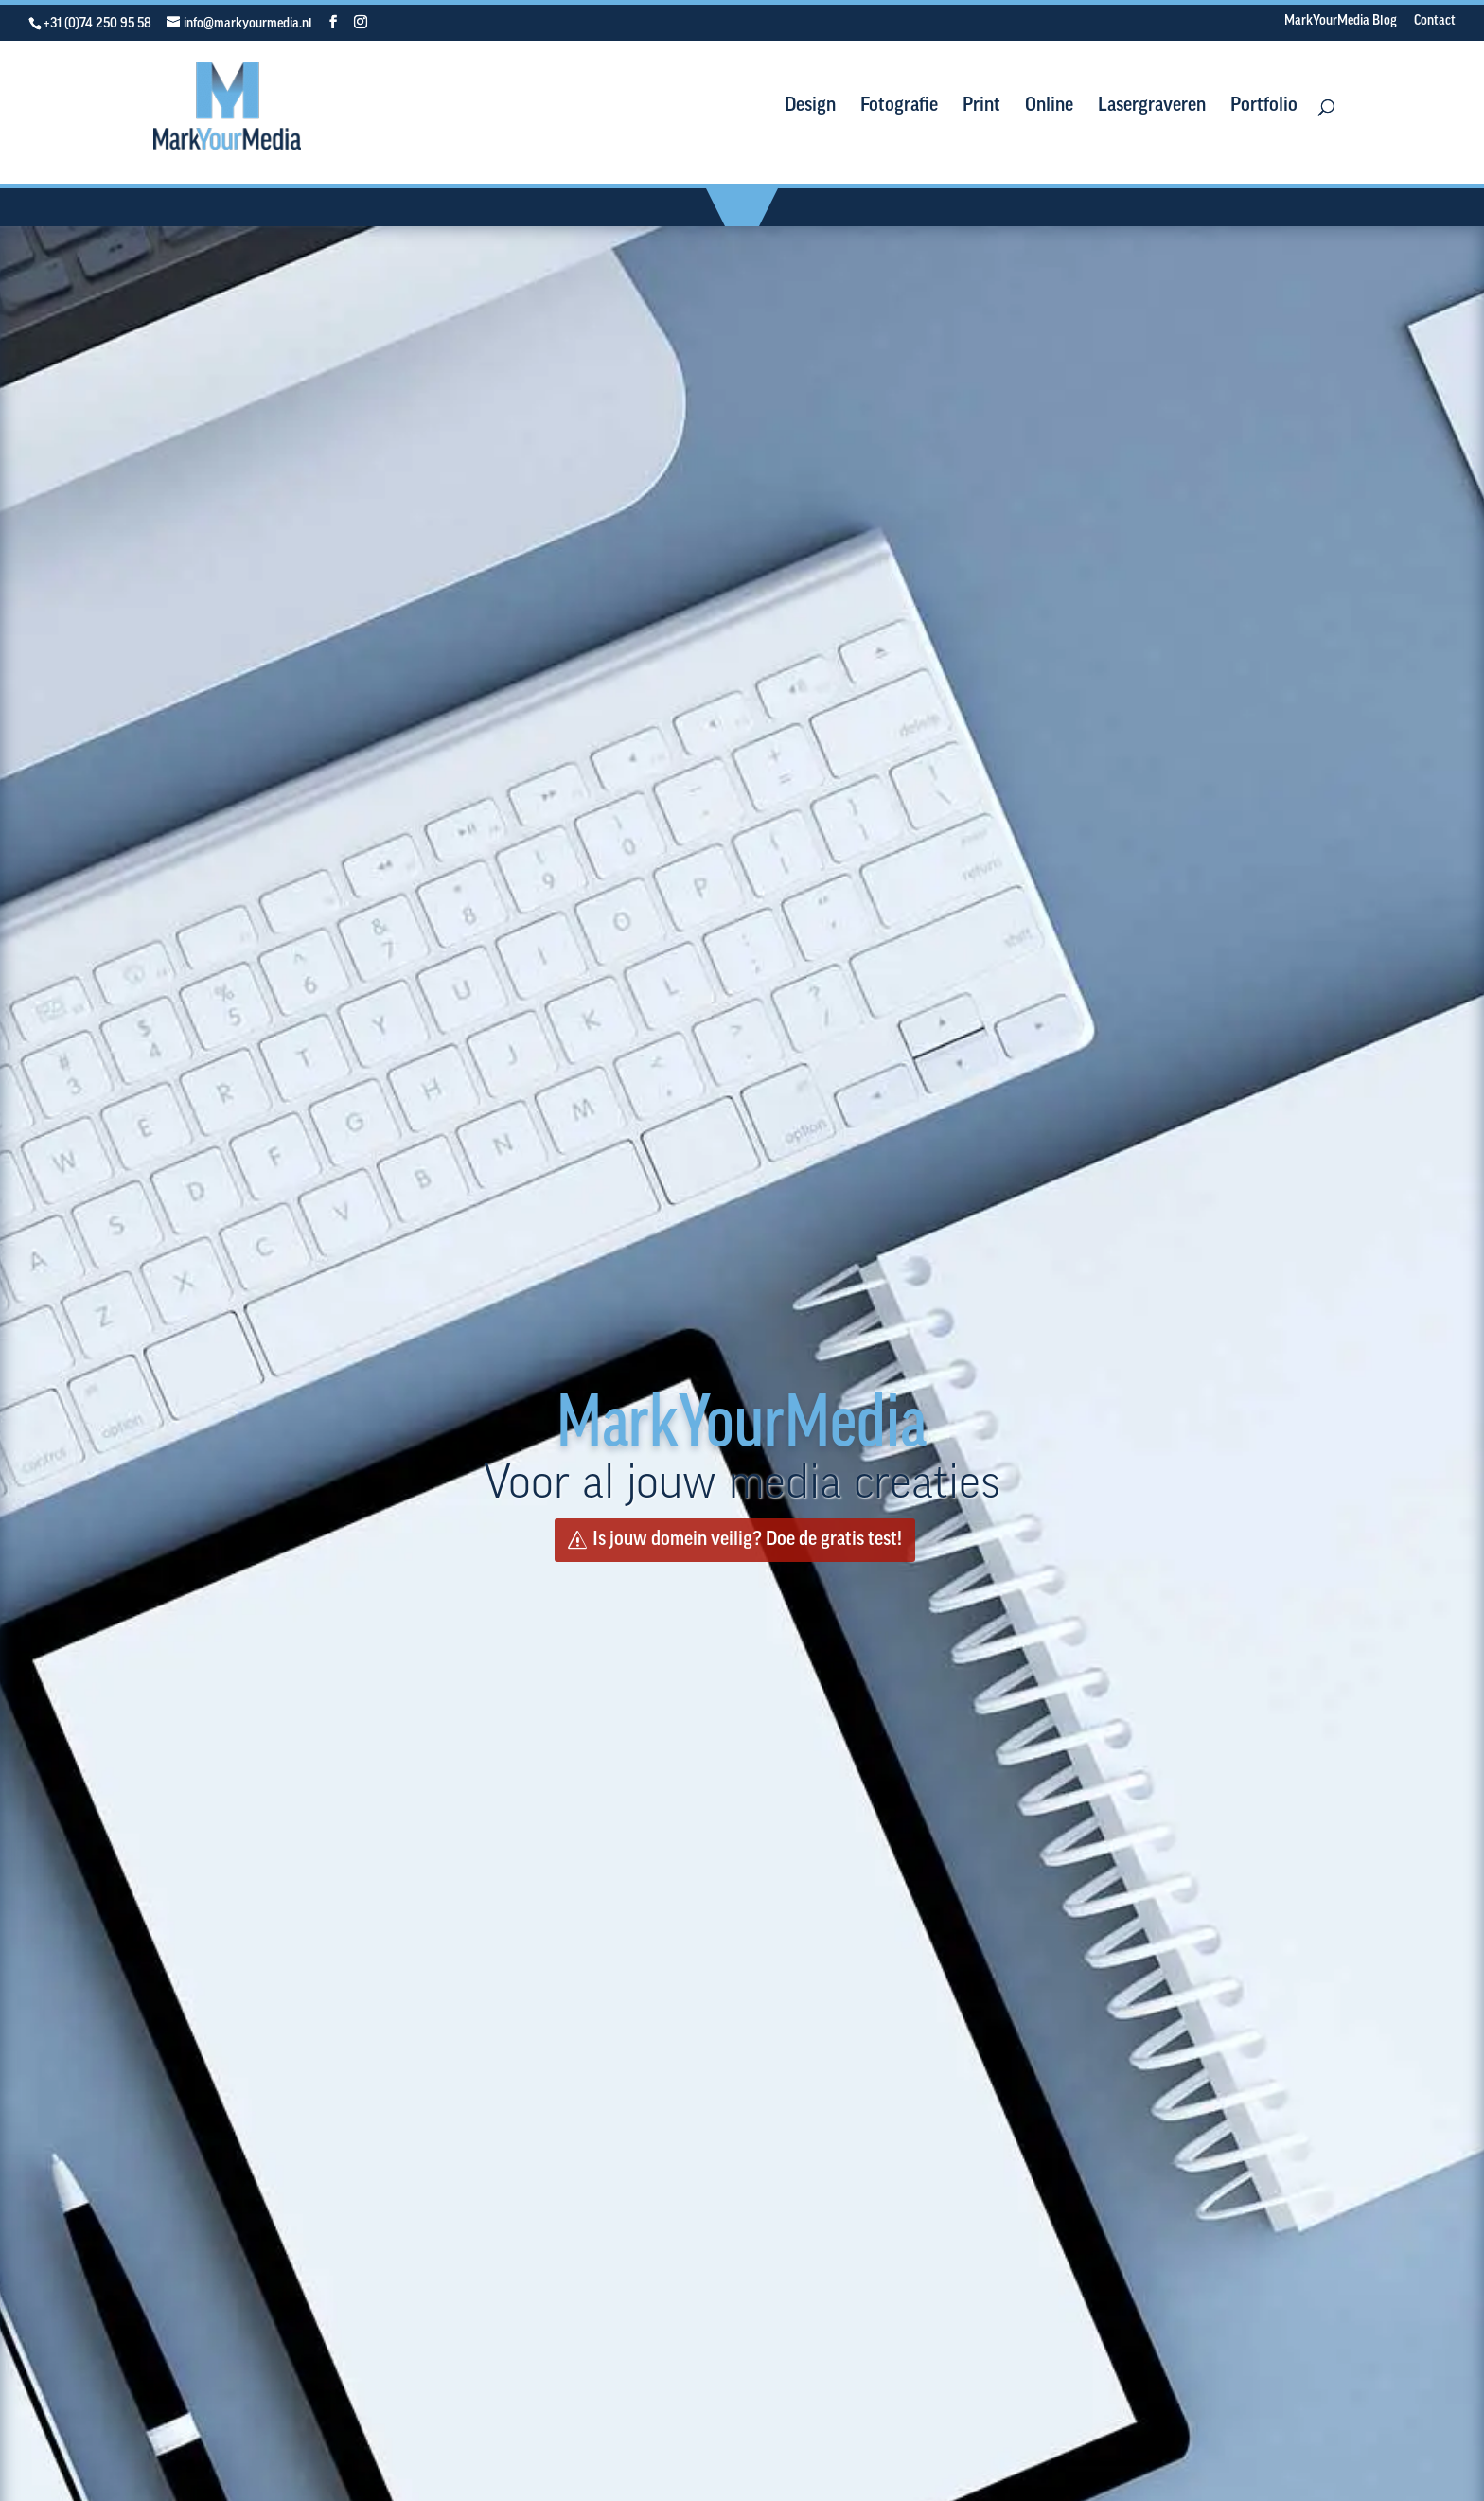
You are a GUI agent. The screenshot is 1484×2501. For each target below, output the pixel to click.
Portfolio (1264, 107)
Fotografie (899, 107)
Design (810, 107)
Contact (1435, 21)
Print (981, 107)
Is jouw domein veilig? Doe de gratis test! (747, 1540)
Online (1049, 107)
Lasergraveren (1152, 107)
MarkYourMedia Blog (1340, 21)
